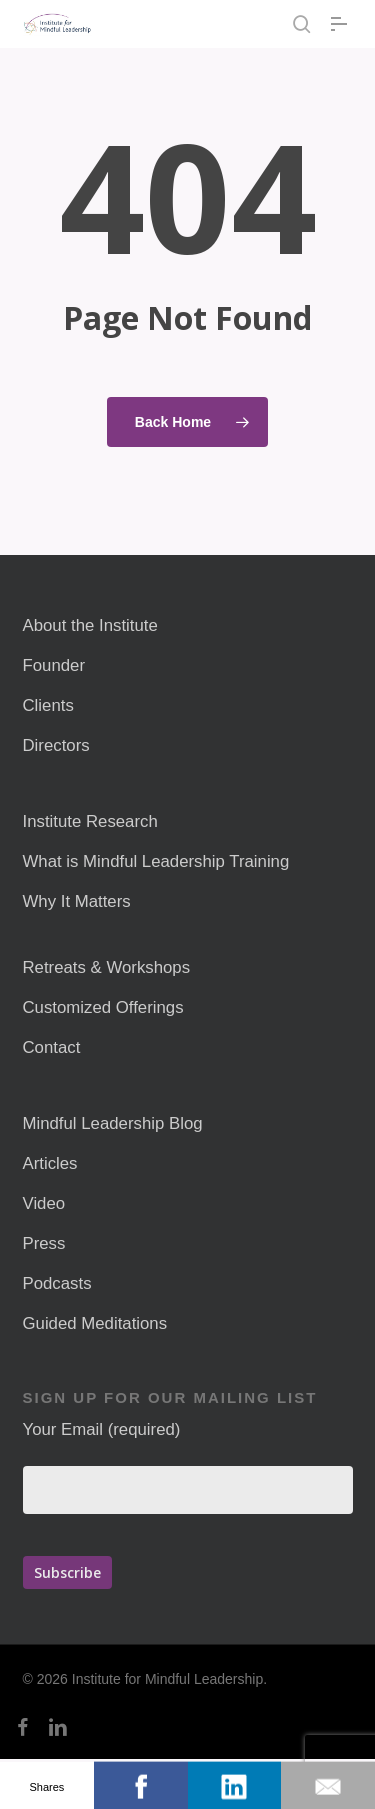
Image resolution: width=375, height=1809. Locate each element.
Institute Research (90, 821)
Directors (56, 745)
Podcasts (57, 1283)
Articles (50, 1163)
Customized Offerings (103, 1007)
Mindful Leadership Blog (113, 1123)
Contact (52, 1047)
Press (44, 1243)
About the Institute (90, 625)
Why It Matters (77, 901)
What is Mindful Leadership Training (156, 861)
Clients (48, 705)
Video (44, 1203)
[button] (342, 24)
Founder (54, 665)
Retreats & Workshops (107, 967)
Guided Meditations (95, 1323)
